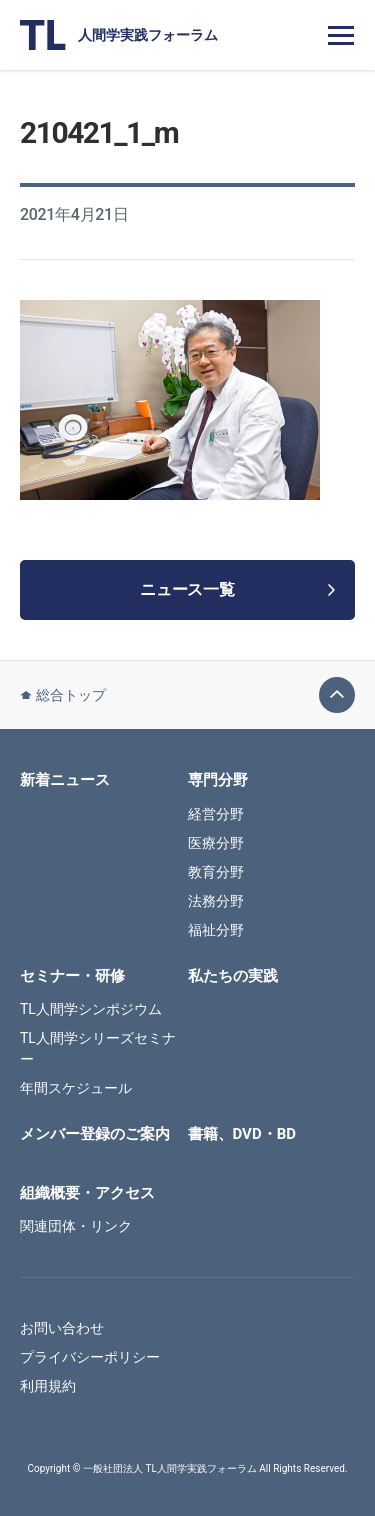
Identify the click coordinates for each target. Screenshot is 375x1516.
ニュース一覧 (237, 589)
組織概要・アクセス (87, 1193)
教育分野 (216, 872)
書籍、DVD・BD (242, 1134)
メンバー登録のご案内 (95, 1134)
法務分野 (216, 901)
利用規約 (48, 1386)
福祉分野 (216, 930)
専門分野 (218, 780)
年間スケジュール (76, 1088)
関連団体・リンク (76, 1226)
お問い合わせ (62, 1328)
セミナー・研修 (72, 976)
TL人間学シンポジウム (91, 1009)
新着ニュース (65, 780)
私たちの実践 (233, 976)
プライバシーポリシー (90, 1357)
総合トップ (63, 695)
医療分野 (216, 843)
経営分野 (216, 814)
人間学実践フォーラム (119, 35)
